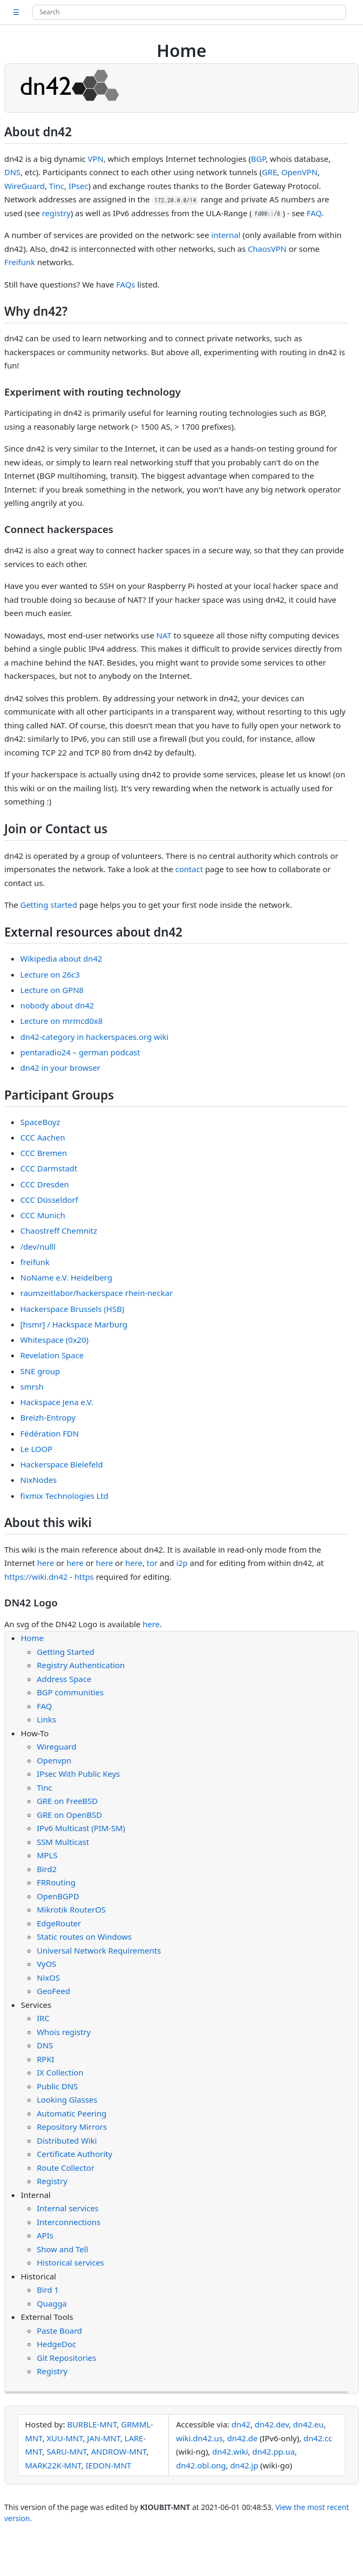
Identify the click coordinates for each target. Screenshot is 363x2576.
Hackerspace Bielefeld (61, 1464)
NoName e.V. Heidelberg (66, 1277)
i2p (182, 1562)
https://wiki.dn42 (36, 1576)
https (84, 1576)
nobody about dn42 (57, 1005)
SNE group (40, 1371)
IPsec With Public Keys (78, 1773)
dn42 (241, 2424)
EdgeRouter (59, 1923)
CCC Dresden (44, 1184)
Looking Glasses (67, 2099)
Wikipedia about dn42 (61, 958)
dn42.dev (272, 2424)
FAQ (313, 213)
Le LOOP (36, 1448)
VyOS (47, 1963)
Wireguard (56, 1746)
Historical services (70, 2262)
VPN (95, 158)
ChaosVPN (267, 248)
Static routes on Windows (84, 1936)
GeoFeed (53, 1991)
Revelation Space (52, 1355)
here (45, 1562)
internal (225, 234)
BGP (258, 158)
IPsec (78, 186)
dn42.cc (317, 2438)
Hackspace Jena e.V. (56, 1402)
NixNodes (38, 1479)
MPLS (47, 1855)
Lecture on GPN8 (52, 990)
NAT (163, 635)
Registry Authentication (81, 1665)
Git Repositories (66, 2357)
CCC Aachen (42, 1137)
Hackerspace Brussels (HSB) (72, 1308)
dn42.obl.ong (200, 2465)
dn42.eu (308, 2424)
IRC (43, 2018)
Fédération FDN (49, 1433)
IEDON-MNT (108, 2465)
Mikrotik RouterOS (71, 1909)
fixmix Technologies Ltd (64, 1495)
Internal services (68, 2208)
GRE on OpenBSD (69, 1814)
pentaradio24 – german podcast (80, 1052)
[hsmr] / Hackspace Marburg (73, 1324)
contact (189, 869)
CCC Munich (42, 1215)
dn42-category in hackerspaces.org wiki (94, 1036)
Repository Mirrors (72, 2126)
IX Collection (60, 2072)
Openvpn (54, 1760)
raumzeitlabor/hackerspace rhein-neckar (96, 1292)
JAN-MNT (103, 2438)
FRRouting (56, 1882)
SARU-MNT (66, 2451)
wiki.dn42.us (199, 2438)
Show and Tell (62, 2249)
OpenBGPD (58, 1896)
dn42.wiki (230, 2451)
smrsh (32, 1386)
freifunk (35, 1262)
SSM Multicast (63, 1841)
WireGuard (24, 186)
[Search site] (189, 12)
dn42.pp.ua (273, 2451)
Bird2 (47, 1869)
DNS (12, 172)
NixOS (48, 1977)
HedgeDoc (56, 2344)
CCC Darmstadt (48, 1168)
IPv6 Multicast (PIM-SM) (81, 1828)
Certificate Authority (74, 2153)
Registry (52, 2181)
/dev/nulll (37, 1246)
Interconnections (68, 2222)
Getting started (48, 904)
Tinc (56, 186)
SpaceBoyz (40, 1122)
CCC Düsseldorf (49, 1199)
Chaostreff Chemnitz (58, 1230)
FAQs (125, 284)
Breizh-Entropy (48, 1417)
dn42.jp (244, 2465)
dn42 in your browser (60, 1067)
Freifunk (19, 262)
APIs (45, 2235)
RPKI (45, 2059)
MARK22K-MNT (53, 2465)
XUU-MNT (64, 2438)
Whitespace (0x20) (54, 1339)
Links (46, 1719)
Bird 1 (48, 2289)
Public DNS (57, 2086)
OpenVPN (299, 172)
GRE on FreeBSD (67, 1800)
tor (152, 1562)
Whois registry (64, 2032)
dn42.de (242, 2438)
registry (56, 213)
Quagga (52, 2303)
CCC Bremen (43, 1152)
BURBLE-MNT (92, 2424)
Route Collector (65, 2167)
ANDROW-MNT (119, 2451)
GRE (269, 172)
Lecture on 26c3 (50, 974)
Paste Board (59, 2330)
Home (32, 1637)
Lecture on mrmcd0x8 (61, 1020)
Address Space (64, 1678)
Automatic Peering (72, 2113)
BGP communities (70, 1692)
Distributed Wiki (67, 2140)
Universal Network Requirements (99, 1950)
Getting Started (65, 1651)
